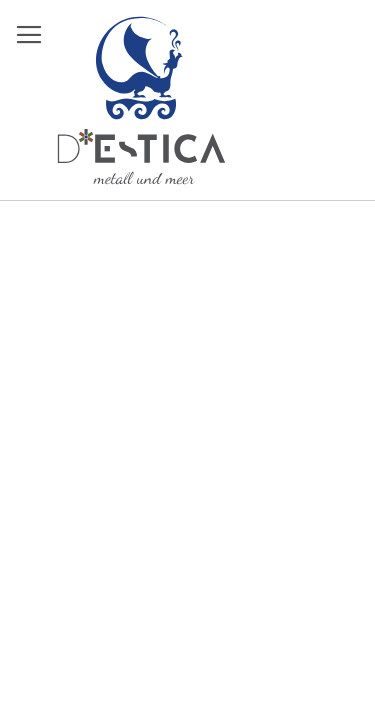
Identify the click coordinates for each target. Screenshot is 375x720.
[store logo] (141, 100)
